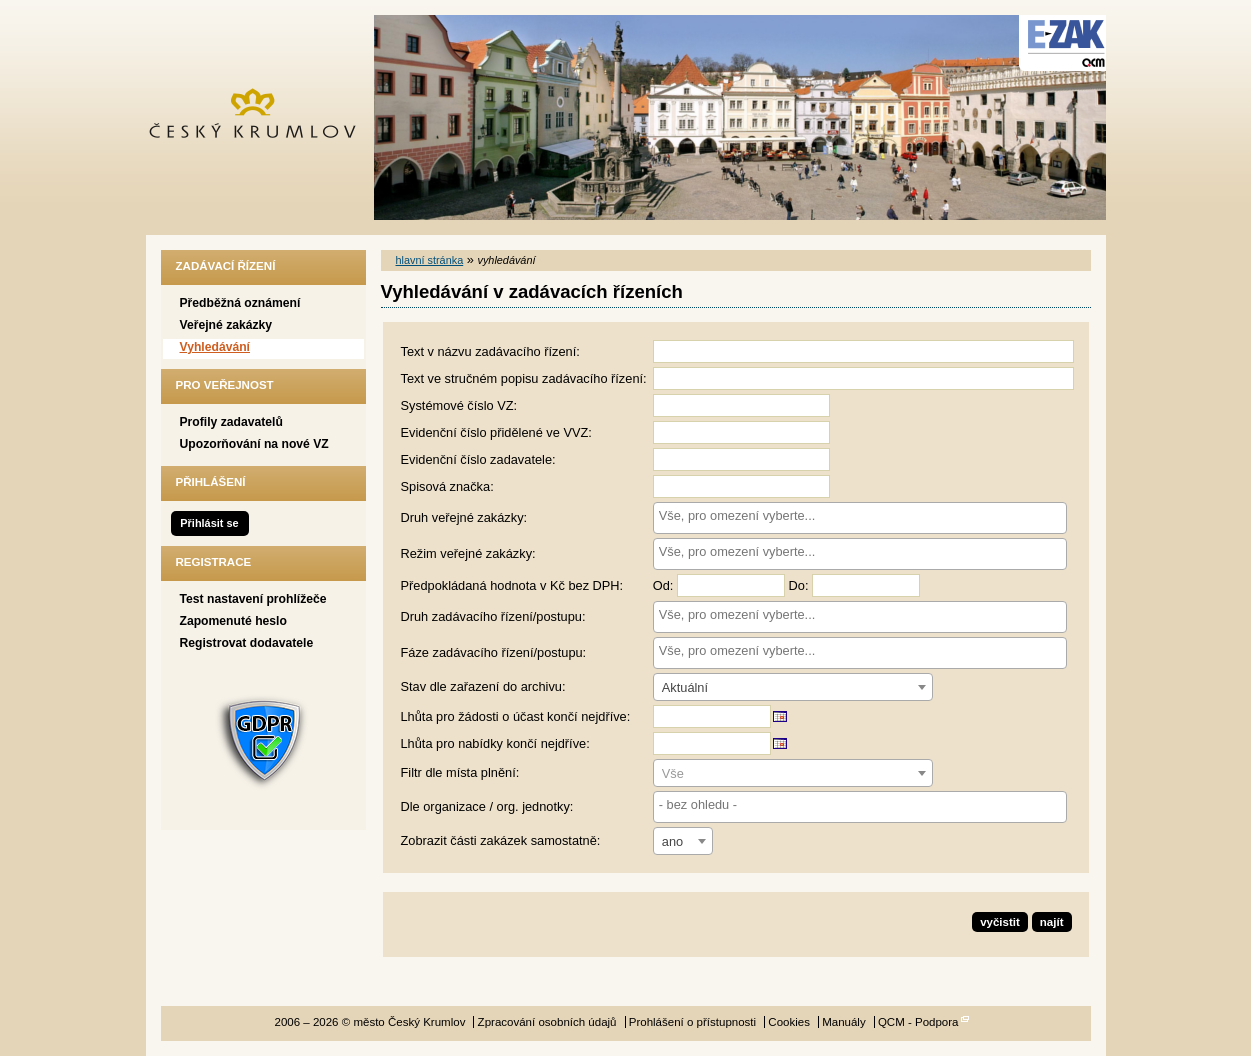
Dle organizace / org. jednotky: (487, 806)
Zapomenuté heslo (233, 621)
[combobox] (860, 518)
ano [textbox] (672, 841)
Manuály (844, 1022)
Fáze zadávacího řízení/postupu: (494, 652)
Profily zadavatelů (231, 422)
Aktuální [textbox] (685, 687)
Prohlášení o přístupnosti (692, 1022)
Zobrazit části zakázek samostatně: (501, 840)
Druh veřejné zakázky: (464, 517)
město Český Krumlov (263, 117)
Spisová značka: (447, 486)
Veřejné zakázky (226, 325)
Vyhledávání (215, 347)
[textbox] (793, 774)
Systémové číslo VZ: (459, 405)
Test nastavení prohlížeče (253, 599)
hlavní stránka (430, 260)
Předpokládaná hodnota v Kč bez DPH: (512, 585)
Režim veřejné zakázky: (468, 553)
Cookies (789, 1022)
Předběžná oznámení (240, 303)
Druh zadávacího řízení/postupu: (493, 616)
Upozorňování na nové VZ (254, 444)
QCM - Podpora (918, 1022)
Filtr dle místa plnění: (460, 772)
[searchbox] (860, 515)
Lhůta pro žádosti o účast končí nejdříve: (516, 716)
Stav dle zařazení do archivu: (483, 686)
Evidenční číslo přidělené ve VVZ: (496, 432)
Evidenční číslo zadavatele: (478, 459)
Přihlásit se (209, 523)
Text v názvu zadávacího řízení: (490, 351)
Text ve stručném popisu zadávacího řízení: (524, 378)
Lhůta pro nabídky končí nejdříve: (495, 743)
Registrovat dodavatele (247, 643)
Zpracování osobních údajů (547, 1022)
